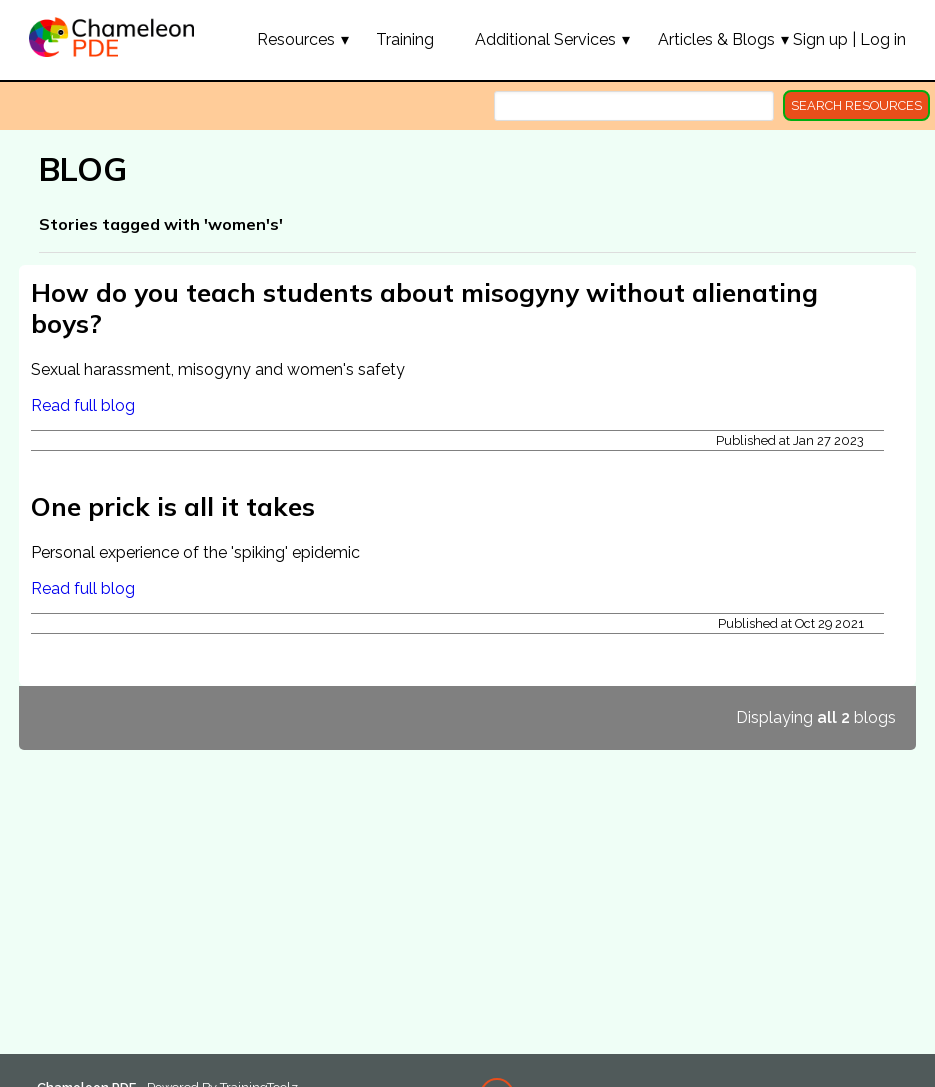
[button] (296, 39)
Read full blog (83, 405)
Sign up (820, 39)
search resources (856, 105)
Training (405, 39)
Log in (883, 39)
